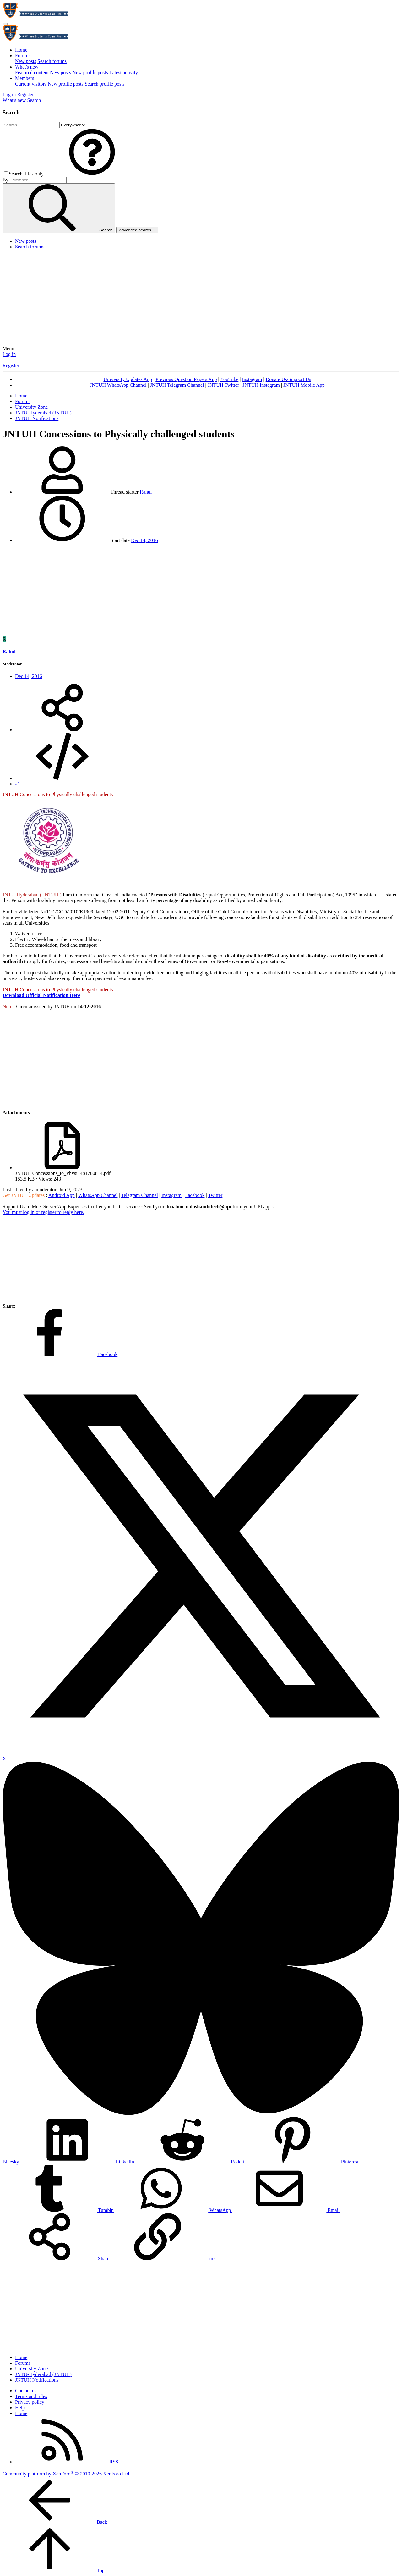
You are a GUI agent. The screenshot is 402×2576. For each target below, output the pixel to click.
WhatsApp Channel (98, 1195)
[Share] (62, 729)
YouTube (229, 379)
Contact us (25, 2390)
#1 (17, 783)
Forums (22, 55)
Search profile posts (105, 83)
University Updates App (127, 379)
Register (11, 365)
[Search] (34, 100)
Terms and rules (31, 2396)
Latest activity (123, 72)
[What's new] (15, 100)
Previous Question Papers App (186, 379)
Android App (61, 1195)
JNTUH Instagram (261, 385)
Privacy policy (29, 2402)
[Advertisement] (201, 299)
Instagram (252, 379)
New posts (25, 61)
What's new (26, 66)
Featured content (32, 72)
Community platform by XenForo (66, 2473)
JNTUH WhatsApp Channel (118, 385)
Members (24, 78)
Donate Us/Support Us (288, 379)
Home (21, 50)
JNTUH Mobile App (304, 385)
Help (20, 2407)
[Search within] (72, 125)
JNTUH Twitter (223, 385)
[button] (92, 173)
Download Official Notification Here (41, 995)
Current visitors (30, 83)
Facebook (194, 1195)
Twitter (215, 1195)
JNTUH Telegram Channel (177, 385)
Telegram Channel (139, 1195)
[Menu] (5, 24)
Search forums (52, 61)
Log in (9, 354)
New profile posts (90, 72)
